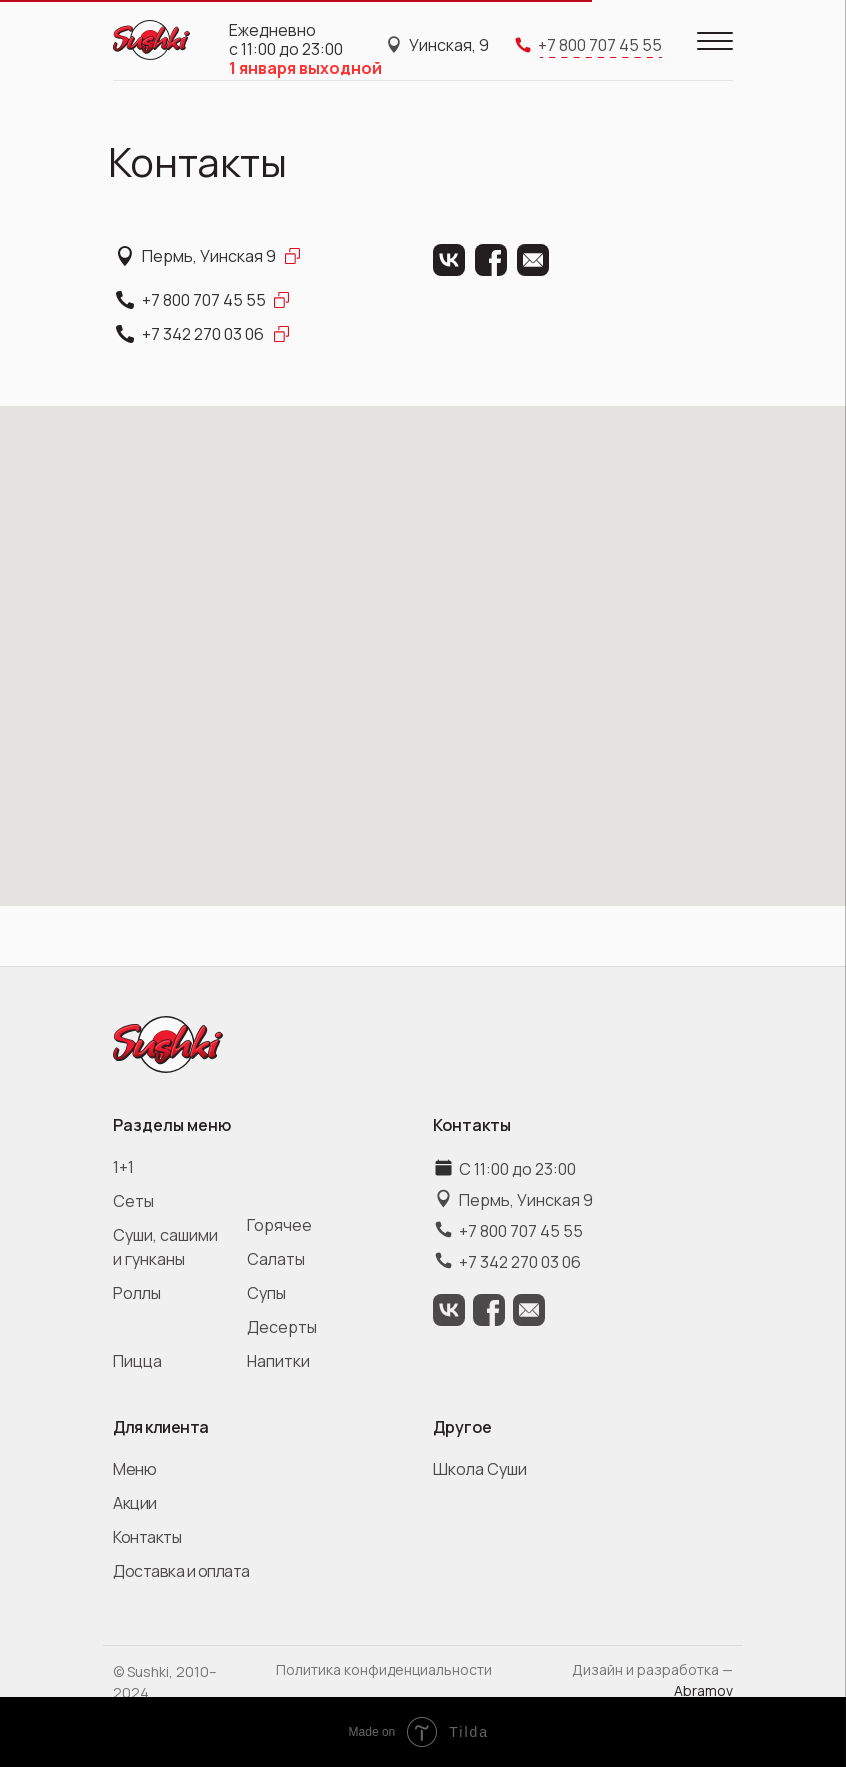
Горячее (279, 1225)
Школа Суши (480, 1469)
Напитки (278, 1361)
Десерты (282, 1327)
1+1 (123, 1167)
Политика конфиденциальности (384, 1669)
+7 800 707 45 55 (204, 300)
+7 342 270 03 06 (203, 334)
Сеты (133, 1201)
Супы (266, 1293)
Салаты (276, 1259)
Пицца (137, 1361)
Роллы (137, 1293)
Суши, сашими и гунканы (165, 1247)
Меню (134, 1469)
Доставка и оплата (181, 1571)
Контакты (147, 1537)
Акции (135, 1503)
